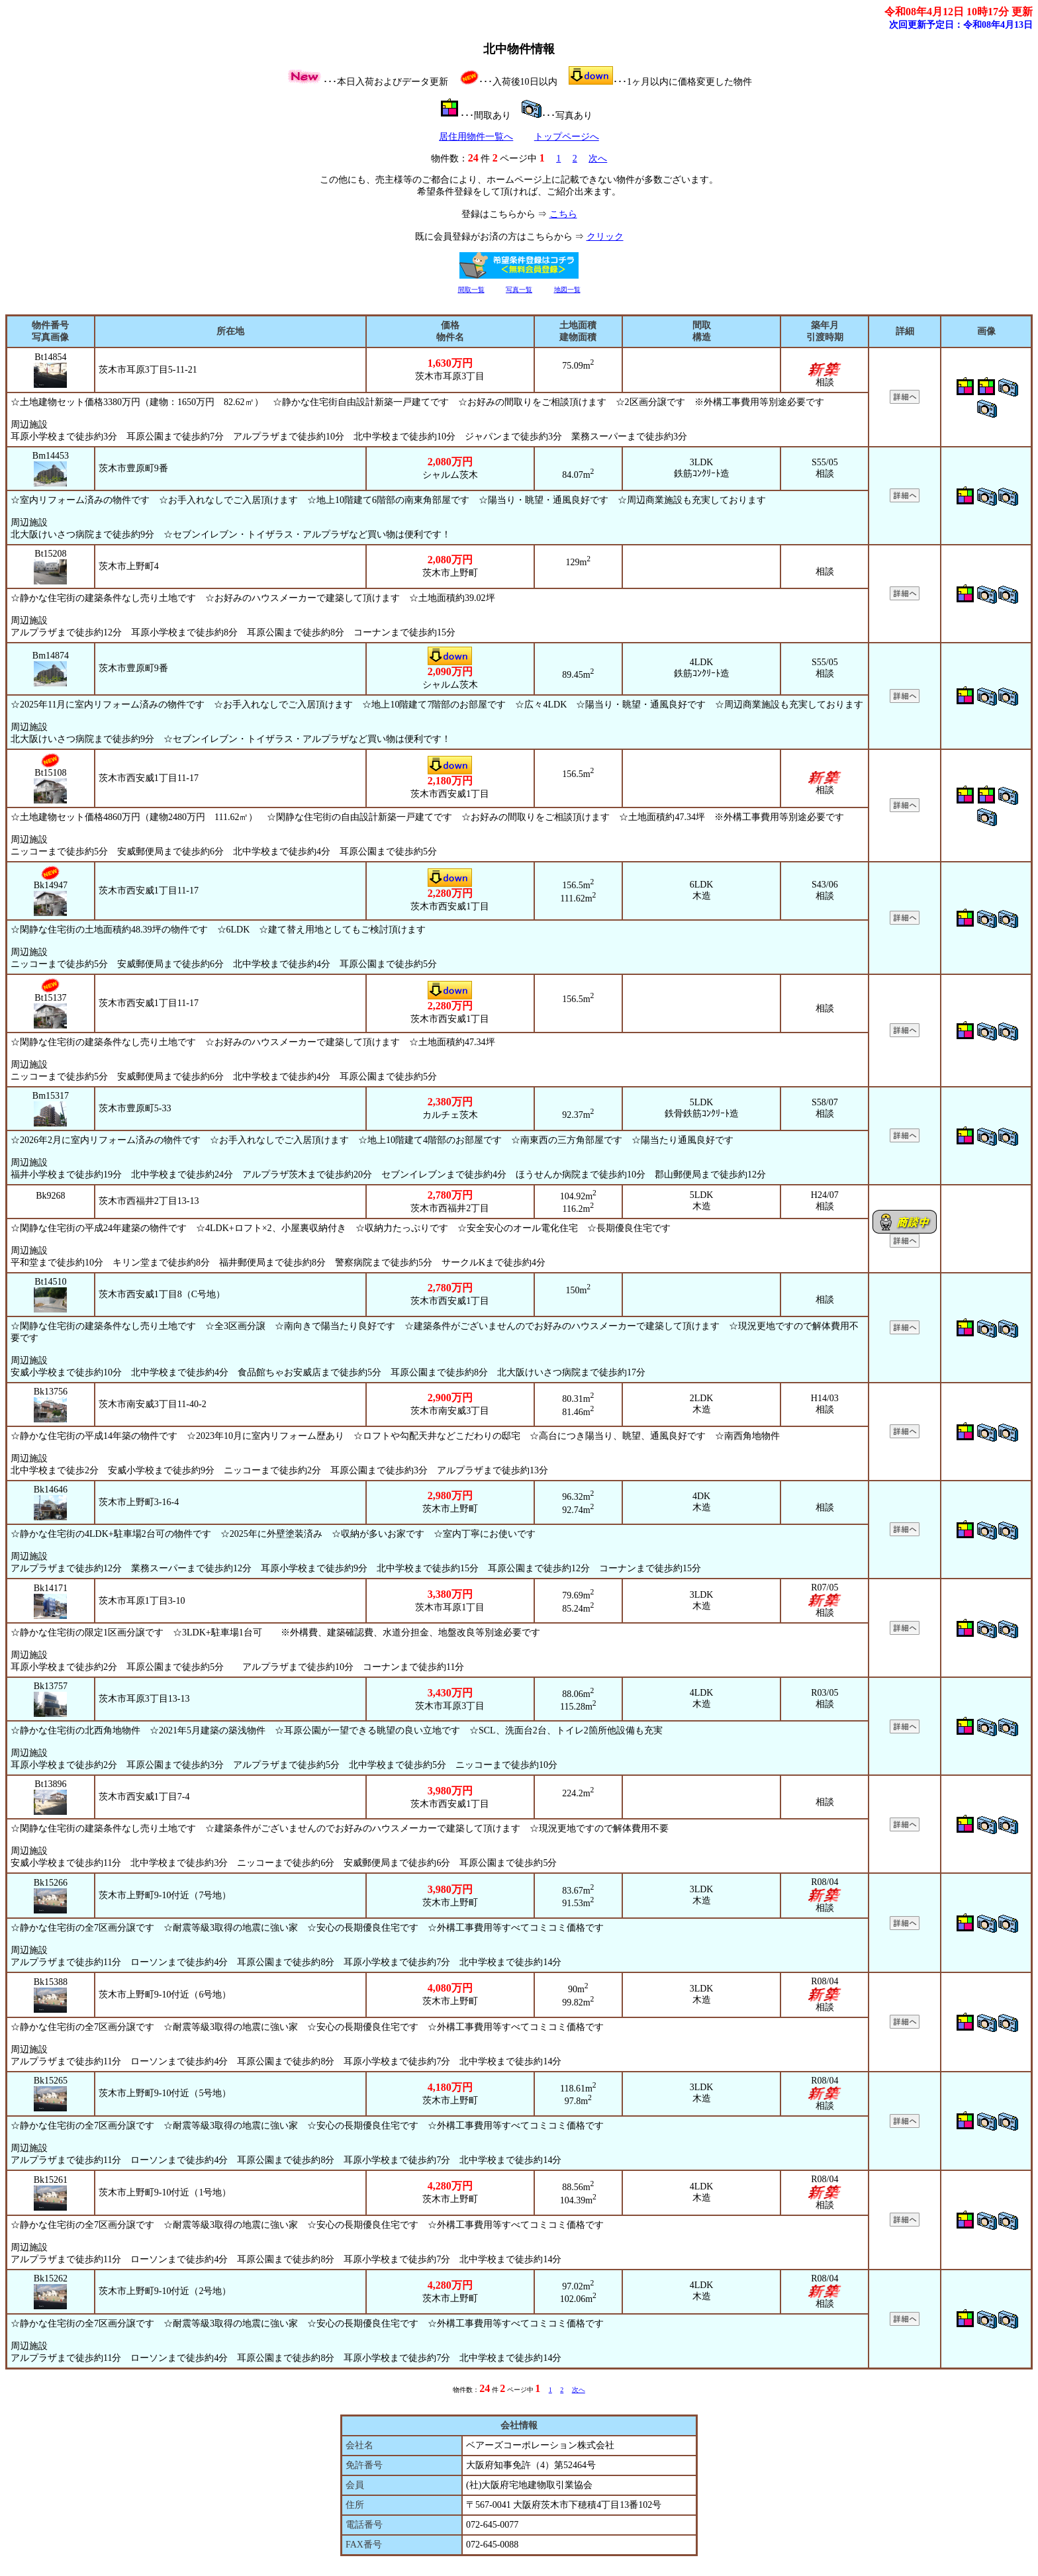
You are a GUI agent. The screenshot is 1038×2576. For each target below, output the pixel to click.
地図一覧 (567, 289)
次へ (598, 158)
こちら (563, 214)
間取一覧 (471, 289)
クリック (605, 237)
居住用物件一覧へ (476, 137)
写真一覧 (519, 289)
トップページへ (566, 137)
